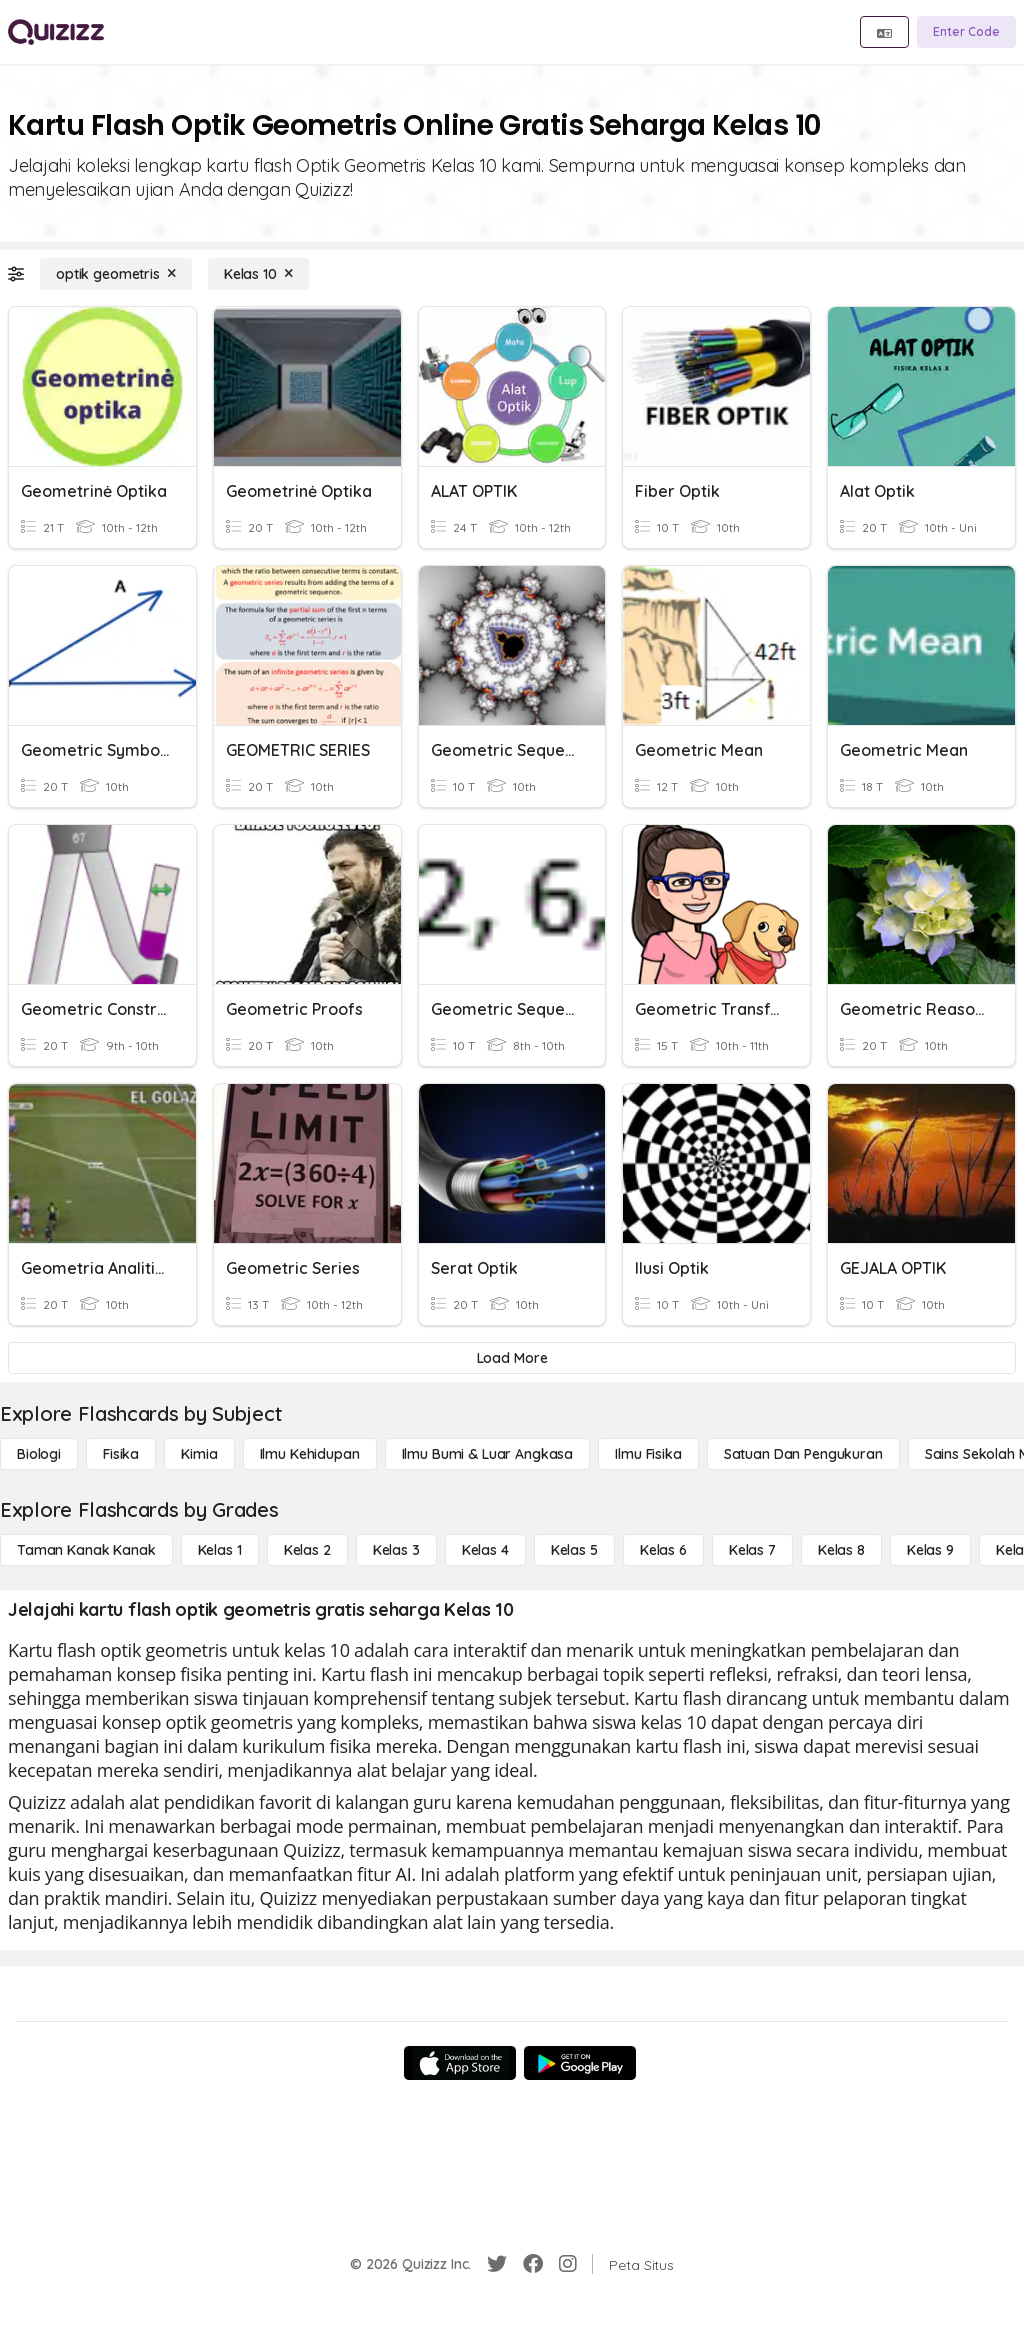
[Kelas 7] (752, 1550)
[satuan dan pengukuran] (803, 1454)
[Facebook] (533, 2264)
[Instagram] (568, 2264)
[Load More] (512, 1358)
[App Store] (460, 2063)
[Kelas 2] (307, 1550)
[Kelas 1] (220, 1550)
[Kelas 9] (930, 1550)
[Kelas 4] (485, 1550)
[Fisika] (121, 1454)
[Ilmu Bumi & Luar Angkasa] (488, 1454)
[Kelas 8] (841, 1550)
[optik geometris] (116, 274)
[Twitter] (497, 2264)
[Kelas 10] (258, 274)
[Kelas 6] (663, 1550)
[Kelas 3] (396, 1550)
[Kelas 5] (574, 1550)
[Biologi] (39, 1454)
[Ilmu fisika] (648, 1454)
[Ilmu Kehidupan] (310, 1454)
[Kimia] (199, 1454)
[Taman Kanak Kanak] (86, 1550)
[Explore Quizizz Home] (56, 32)
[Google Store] (580, 2063)
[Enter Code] (966, 32)
